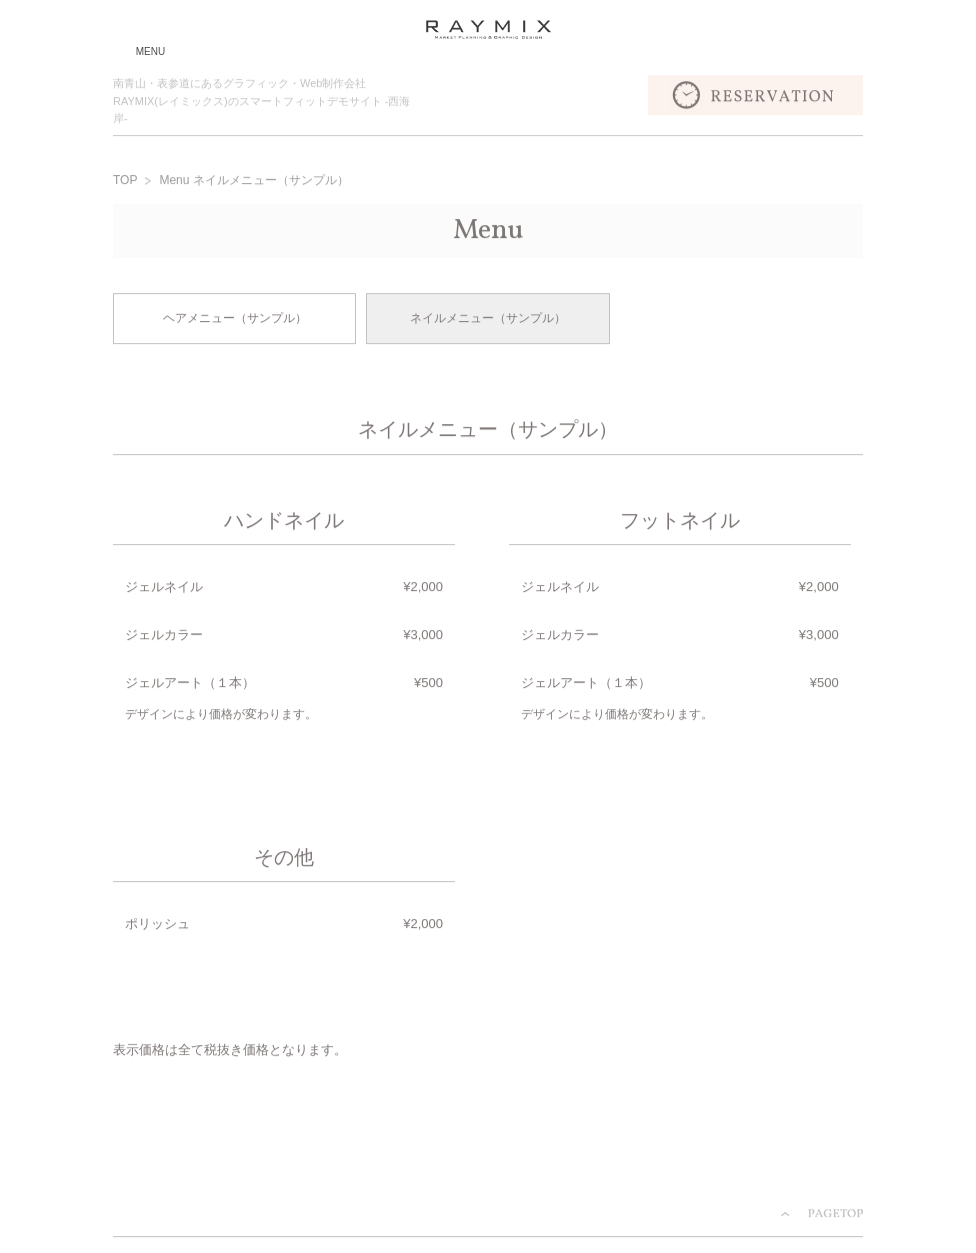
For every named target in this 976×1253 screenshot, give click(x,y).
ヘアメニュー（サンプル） (235, 320)
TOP (125, 182)
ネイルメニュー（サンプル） (488, 320)
